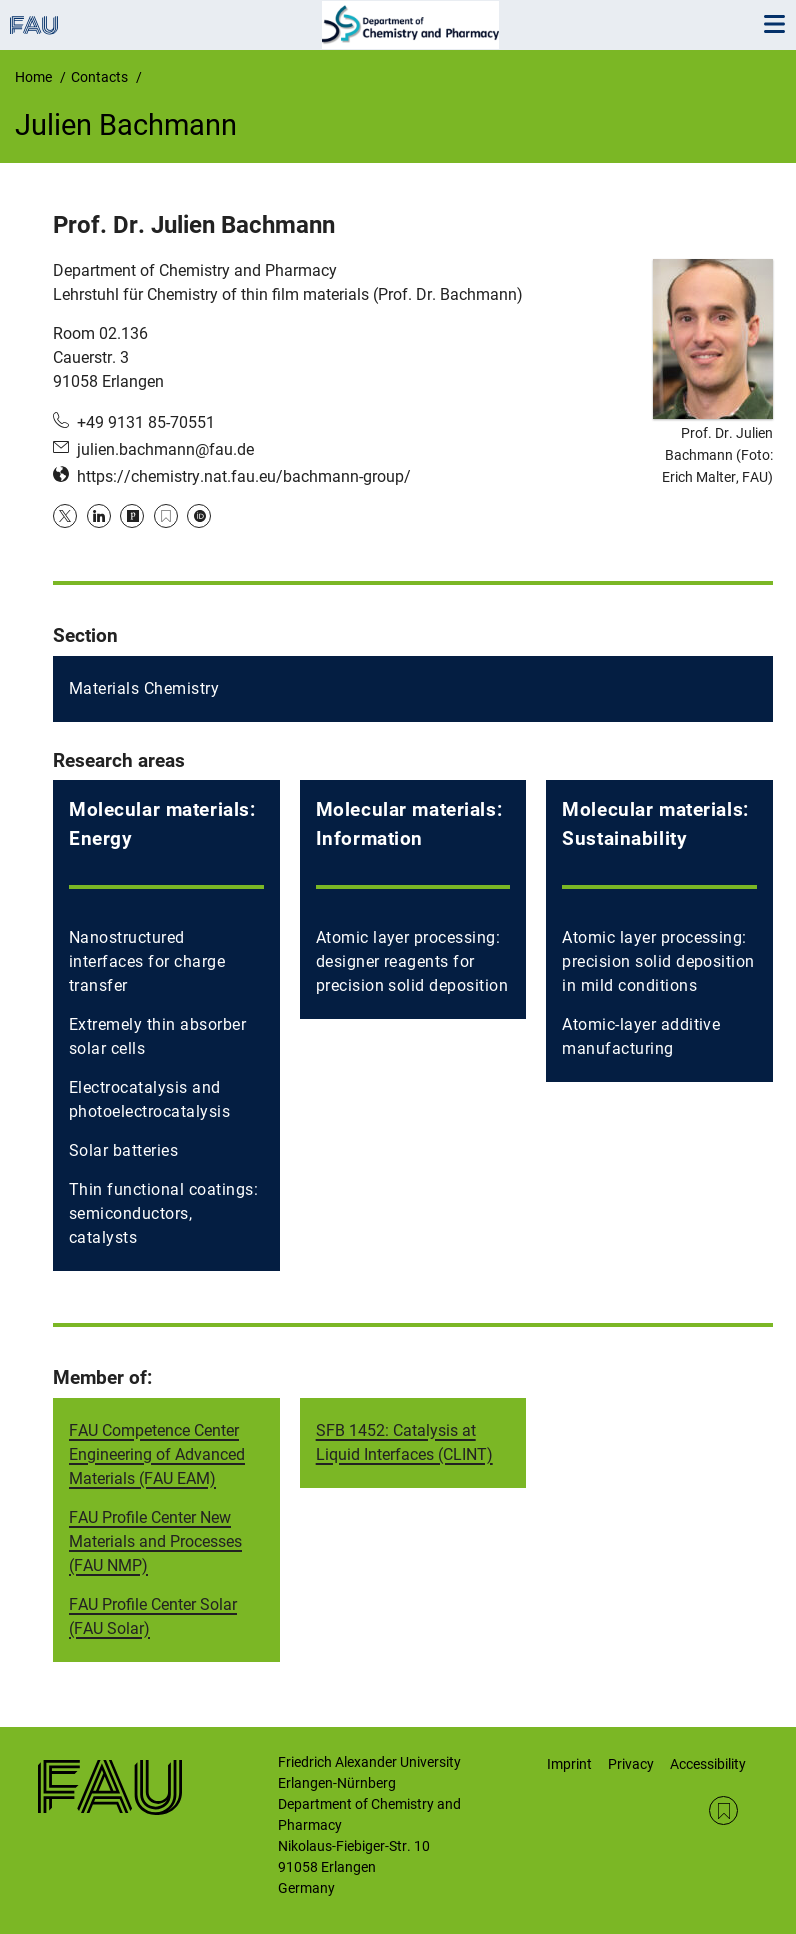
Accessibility (708, 1764)
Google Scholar (166, 516)
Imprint (569, 1764)
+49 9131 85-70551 (146, 422)
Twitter (65, 516)
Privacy (631, 1764)
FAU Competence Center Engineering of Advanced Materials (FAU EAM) (157, 1454)
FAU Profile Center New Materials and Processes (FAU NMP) (155, 1541)
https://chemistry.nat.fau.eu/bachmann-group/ (244, 476)
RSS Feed (723, 1810)
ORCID (199, 516)
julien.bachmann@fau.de (165, 449)
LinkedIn (99, 516)
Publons (132, 516)
